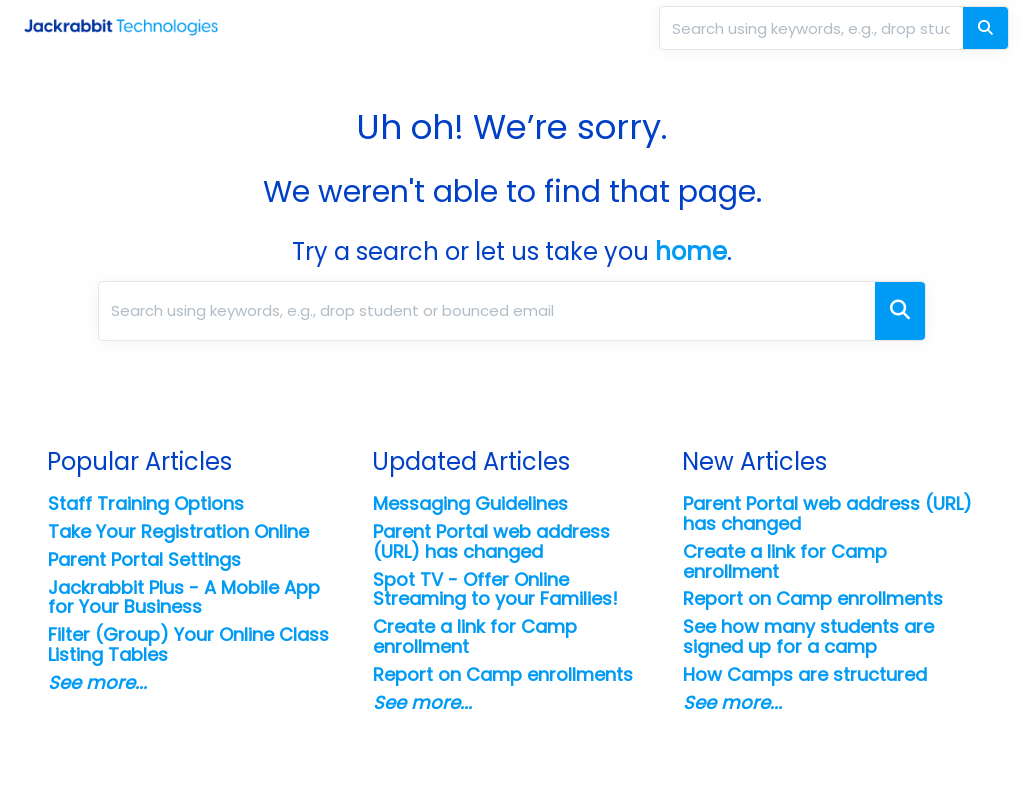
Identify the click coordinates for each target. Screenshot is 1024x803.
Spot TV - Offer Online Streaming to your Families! (495, 589)
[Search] (985, 28)
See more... (97, 682)
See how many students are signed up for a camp (808, 636)
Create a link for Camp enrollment (475, 636)
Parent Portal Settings (144, 559)
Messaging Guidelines (470, 503)
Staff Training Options (146, 503)
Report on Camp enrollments (503, 674)
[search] (813, 28)
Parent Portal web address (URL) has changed (491, 541)
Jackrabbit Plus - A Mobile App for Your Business (184, 597)
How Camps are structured (805, 674)
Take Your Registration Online (178, 531)
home (691, 251)
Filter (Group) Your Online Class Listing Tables (188, 644)
